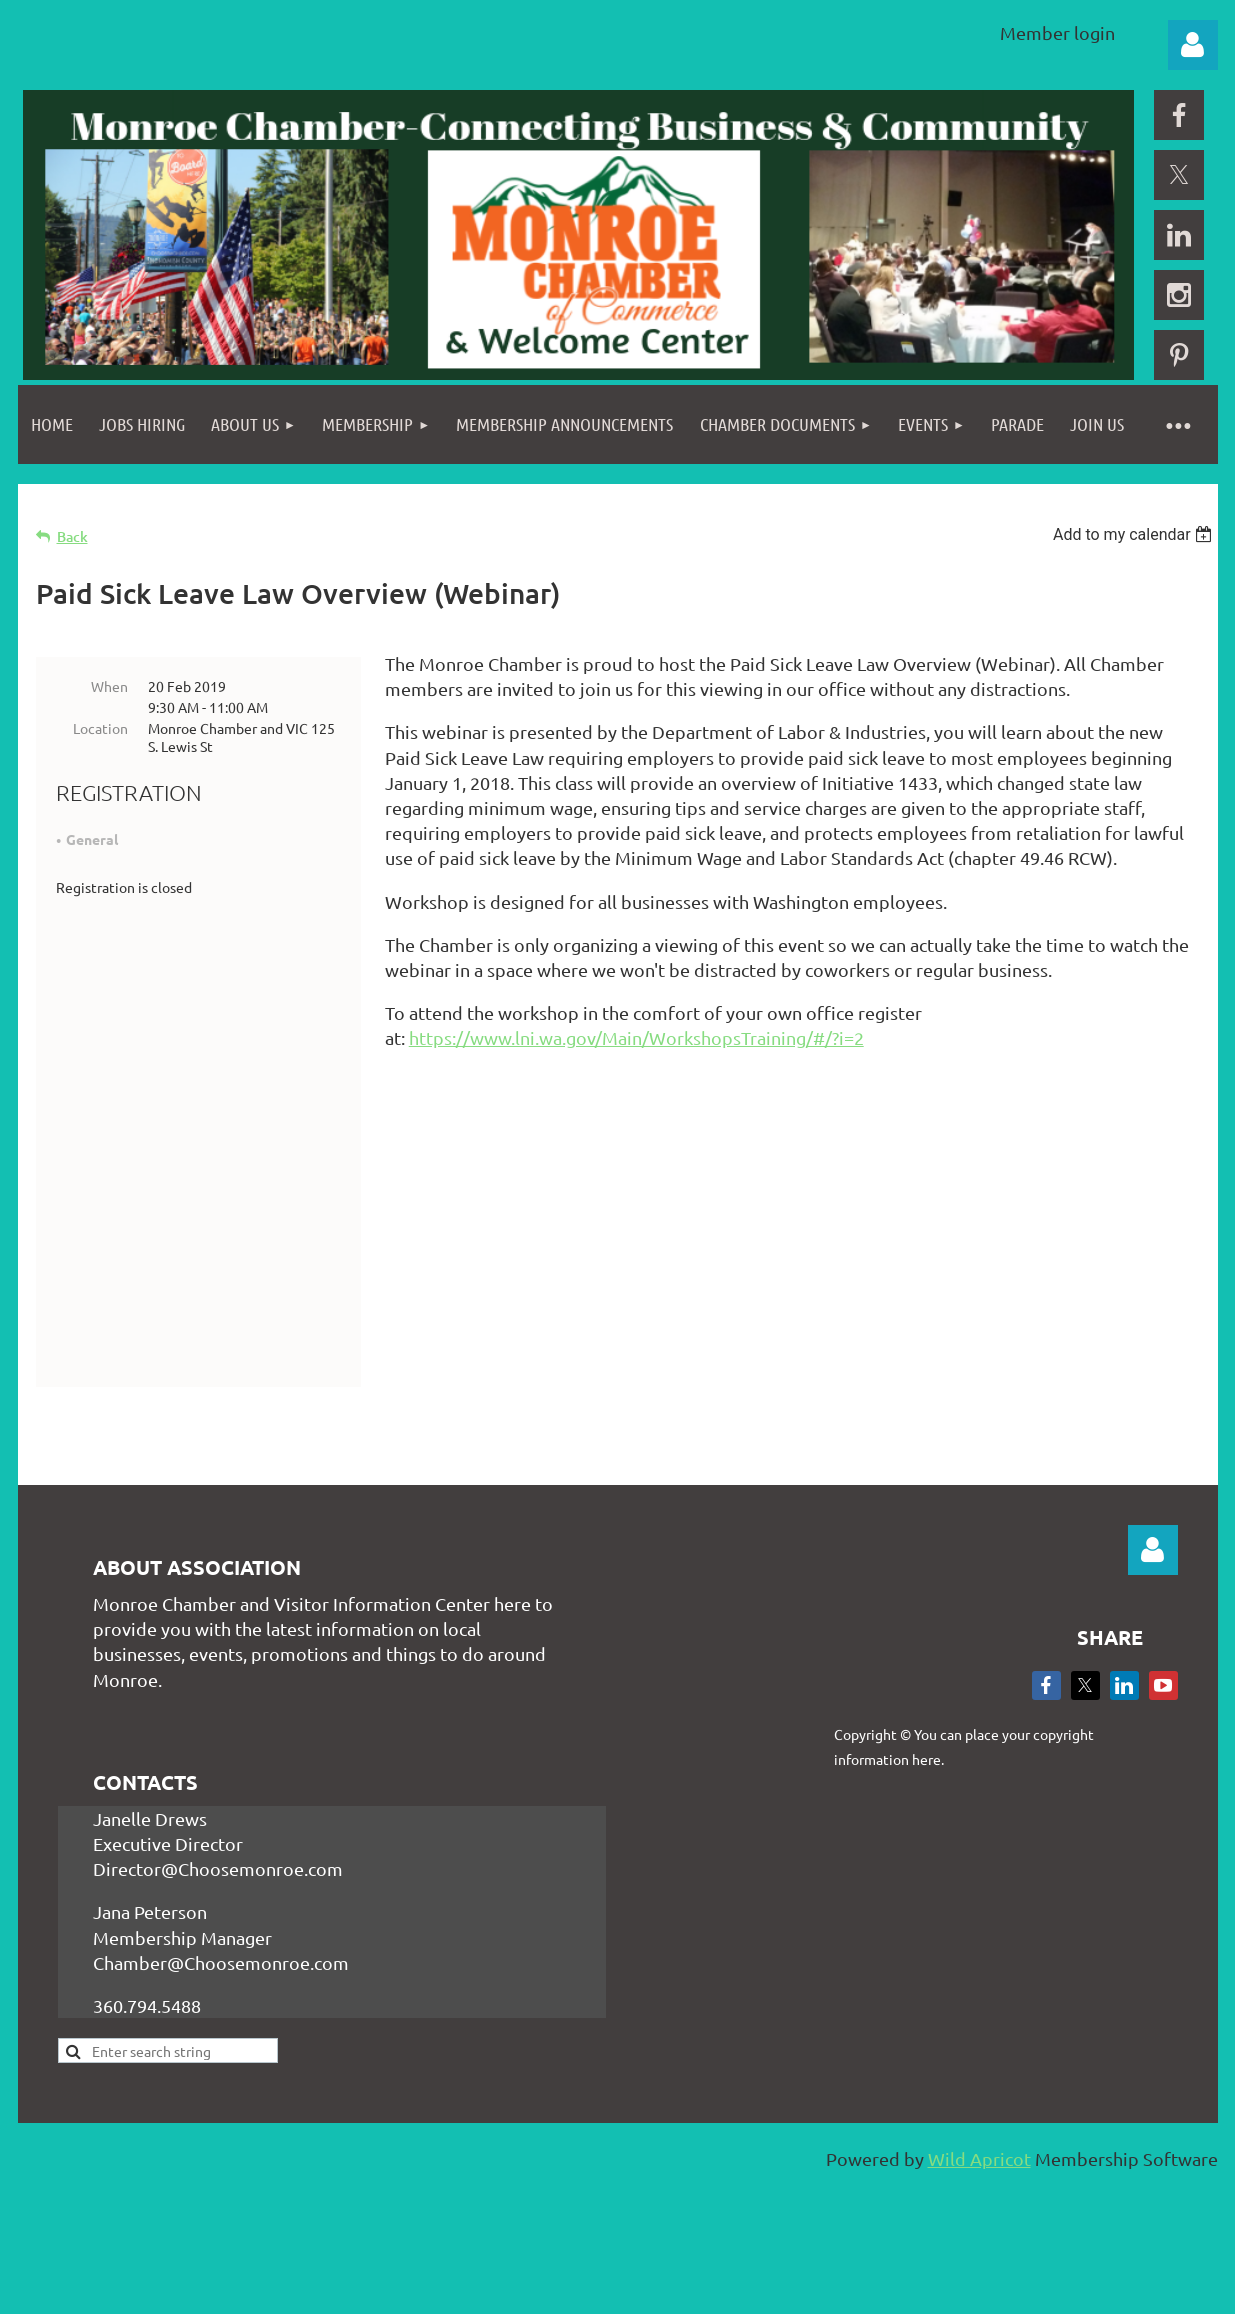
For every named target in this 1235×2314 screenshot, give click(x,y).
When (109, 686)
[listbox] (1135, 534)
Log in (1193, 45)
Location (100, 728)
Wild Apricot (979, 2213)
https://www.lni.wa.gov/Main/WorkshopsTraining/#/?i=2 (636, 1037)
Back (72, 536)
